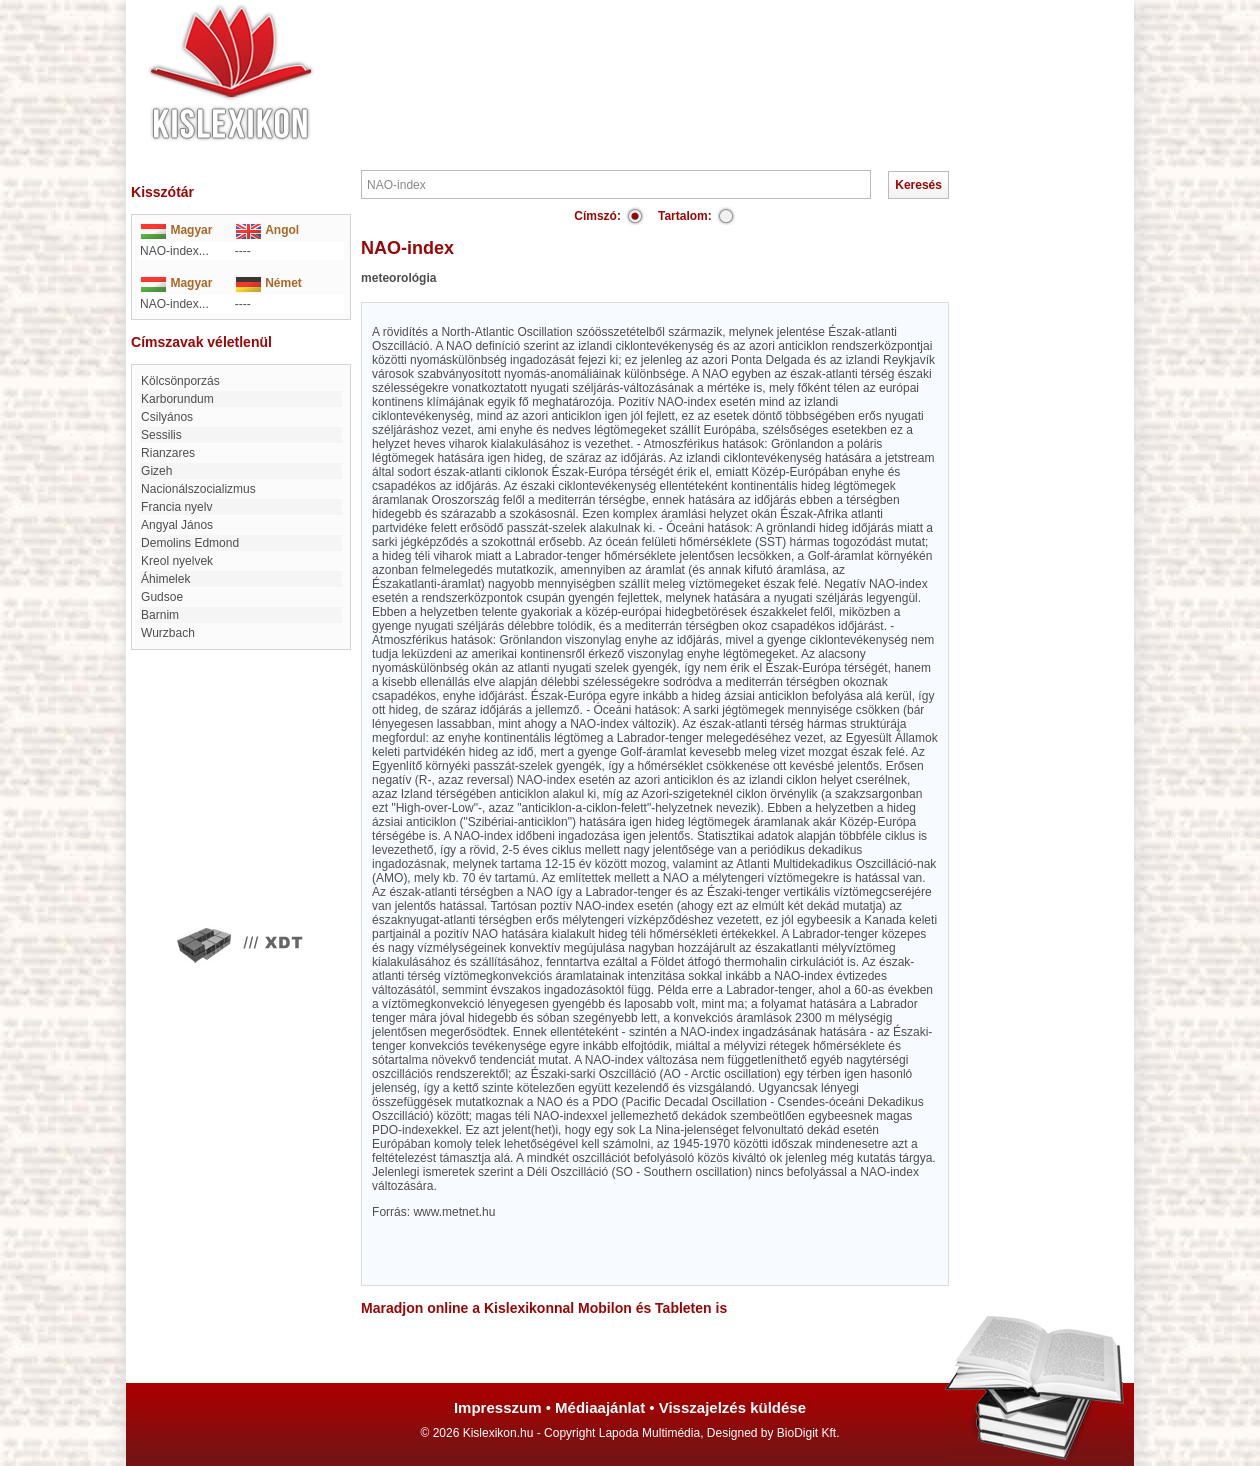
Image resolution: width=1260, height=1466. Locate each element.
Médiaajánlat (600, 1407)
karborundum (177, 399)
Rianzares (168, 453)
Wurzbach (168, 633)
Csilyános (167, 417)
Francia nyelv (176, 507)
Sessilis (161, 435)
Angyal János (177, 525)
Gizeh (156, 471)
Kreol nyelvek (177, 561)
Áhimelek (165, 579)
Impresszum (498, 1407)
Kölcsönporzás (180, 381)
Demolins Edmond (190, 543)
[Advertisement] (690, 60)
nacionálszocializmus (198, 489)
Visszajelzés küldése (732, 1407)
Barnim (160, 615)
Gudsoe (162, 597)
